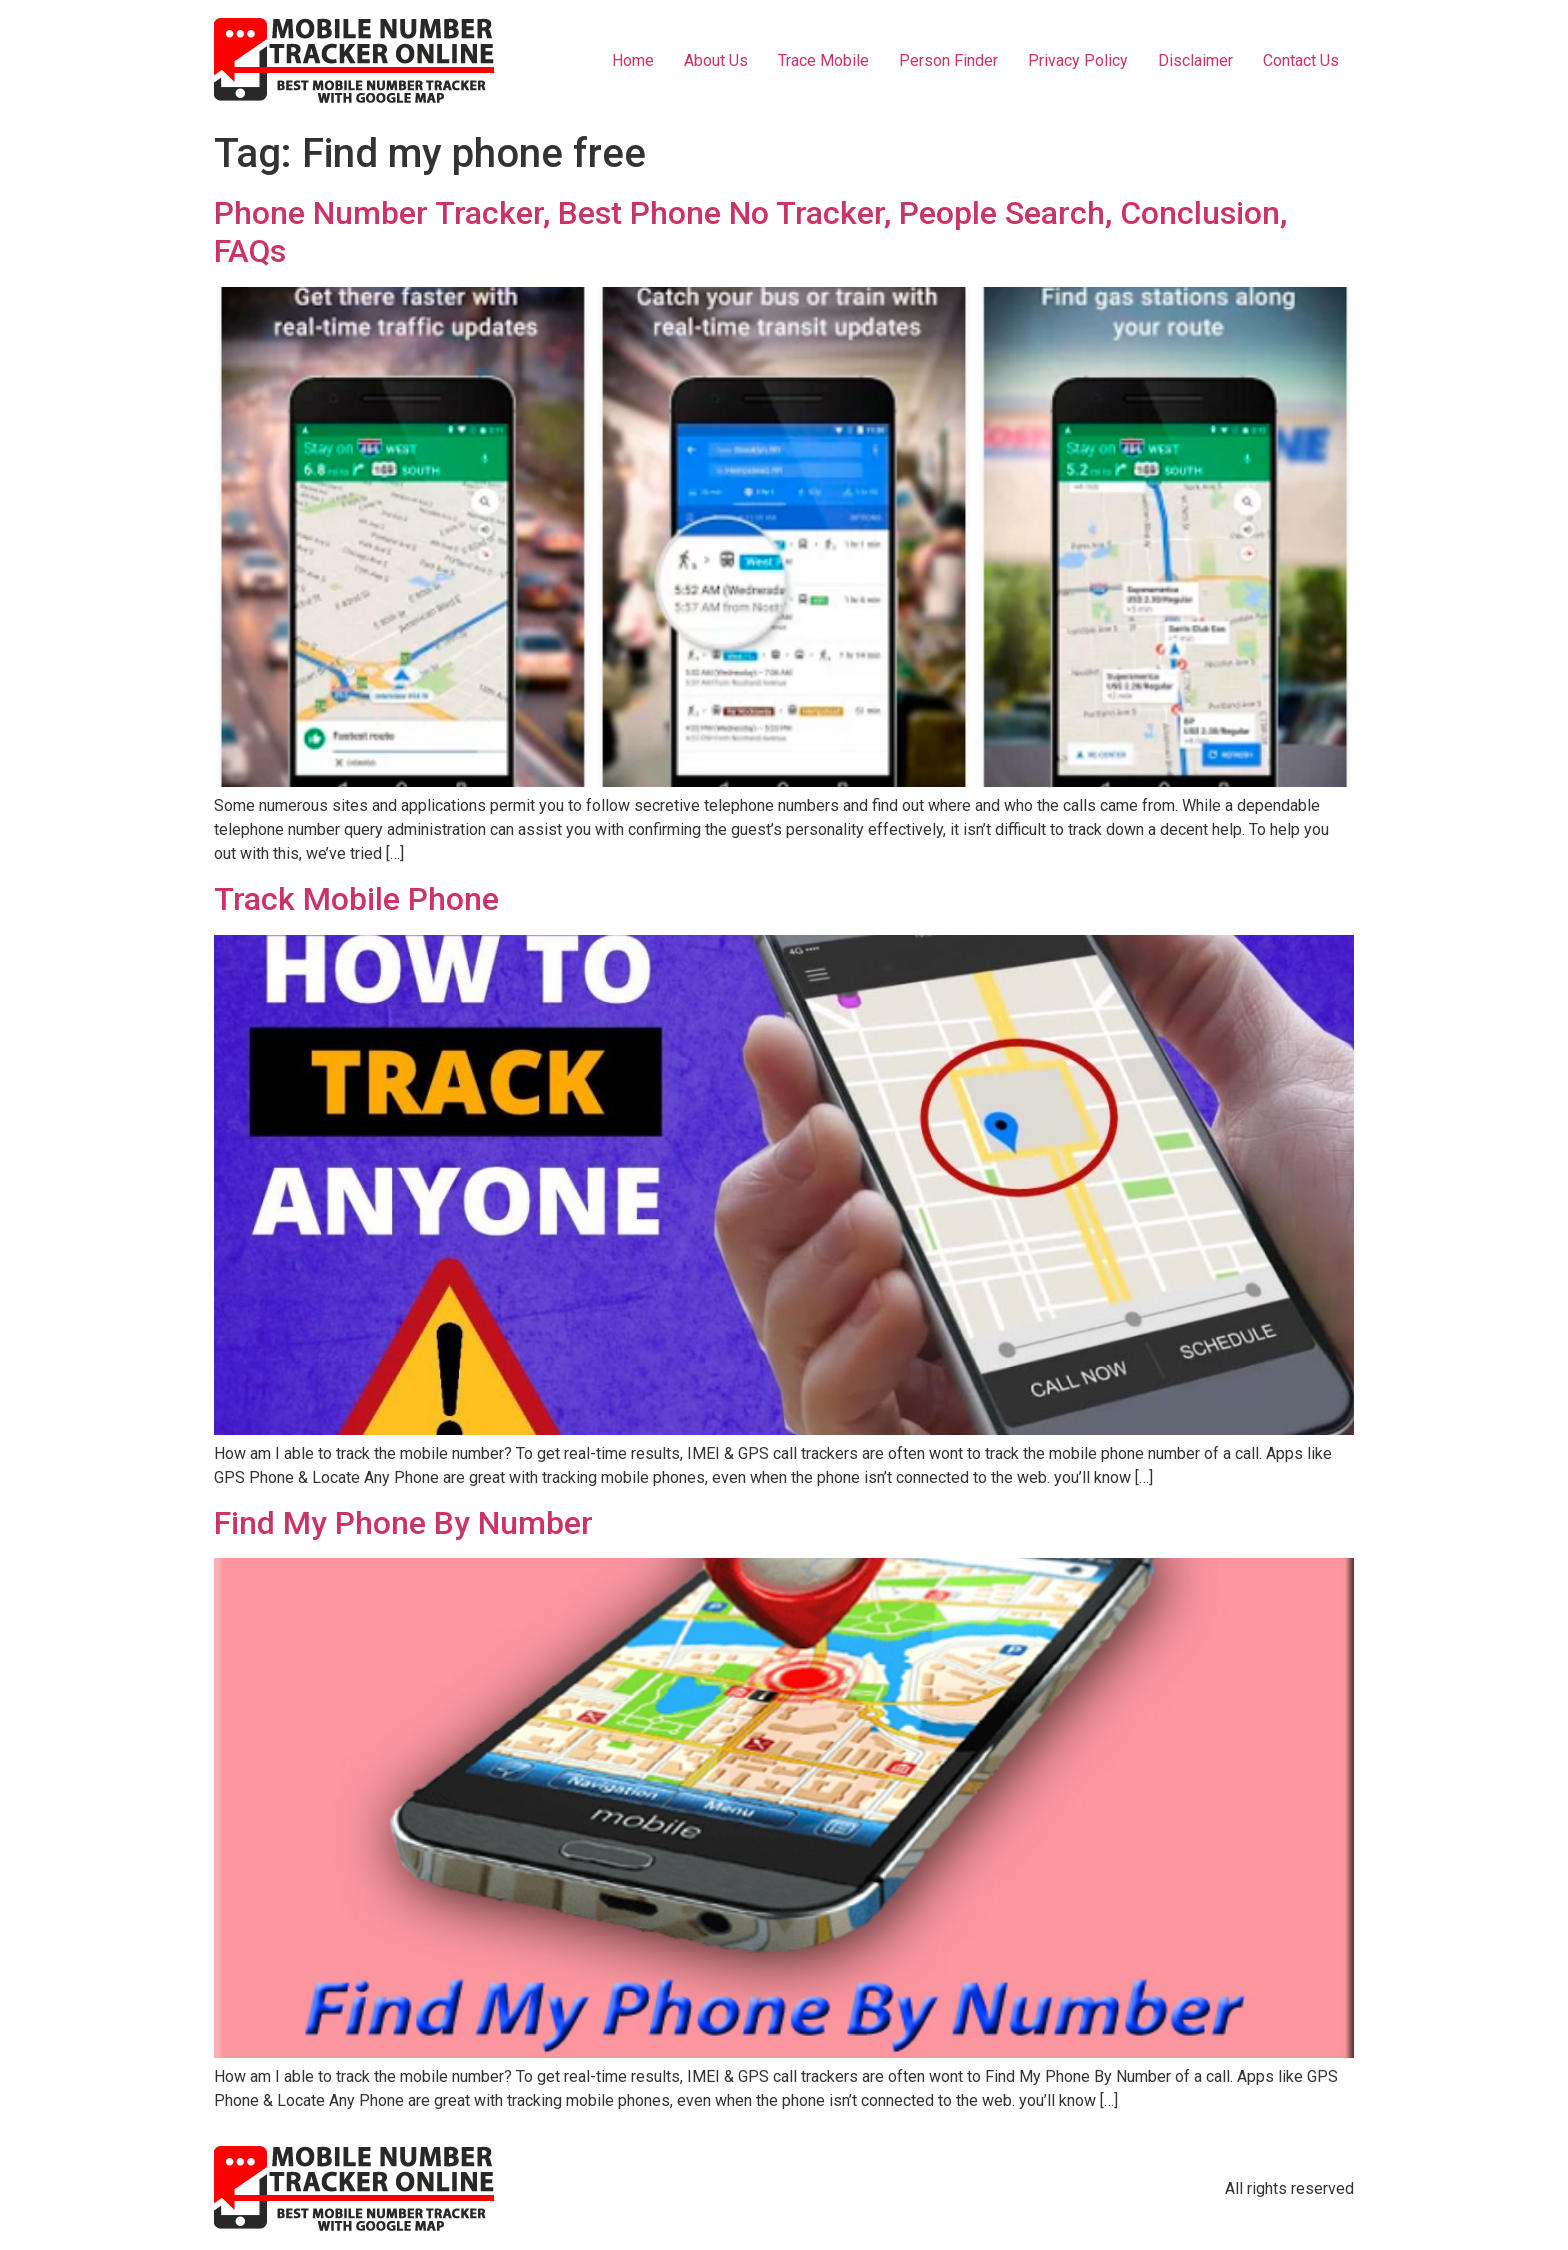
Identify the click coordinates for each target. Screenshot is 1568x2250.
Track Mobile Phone (356, 899)
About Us (716, 60)
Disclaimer (1195, 60)
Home (633, 60)
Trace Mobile (823, 60)
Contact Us (1301, 60)
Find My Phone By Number (403, 1523)
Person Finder (948, 60)
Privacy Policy (1078, 60)
